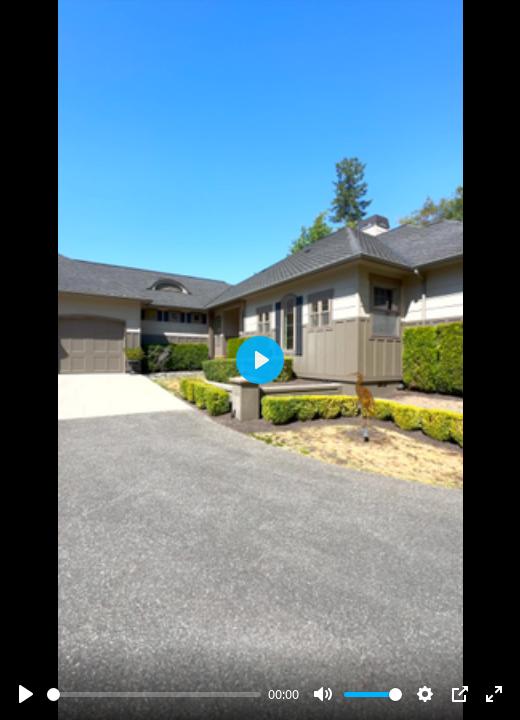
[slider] (154, 694)
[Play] (26, 694)
